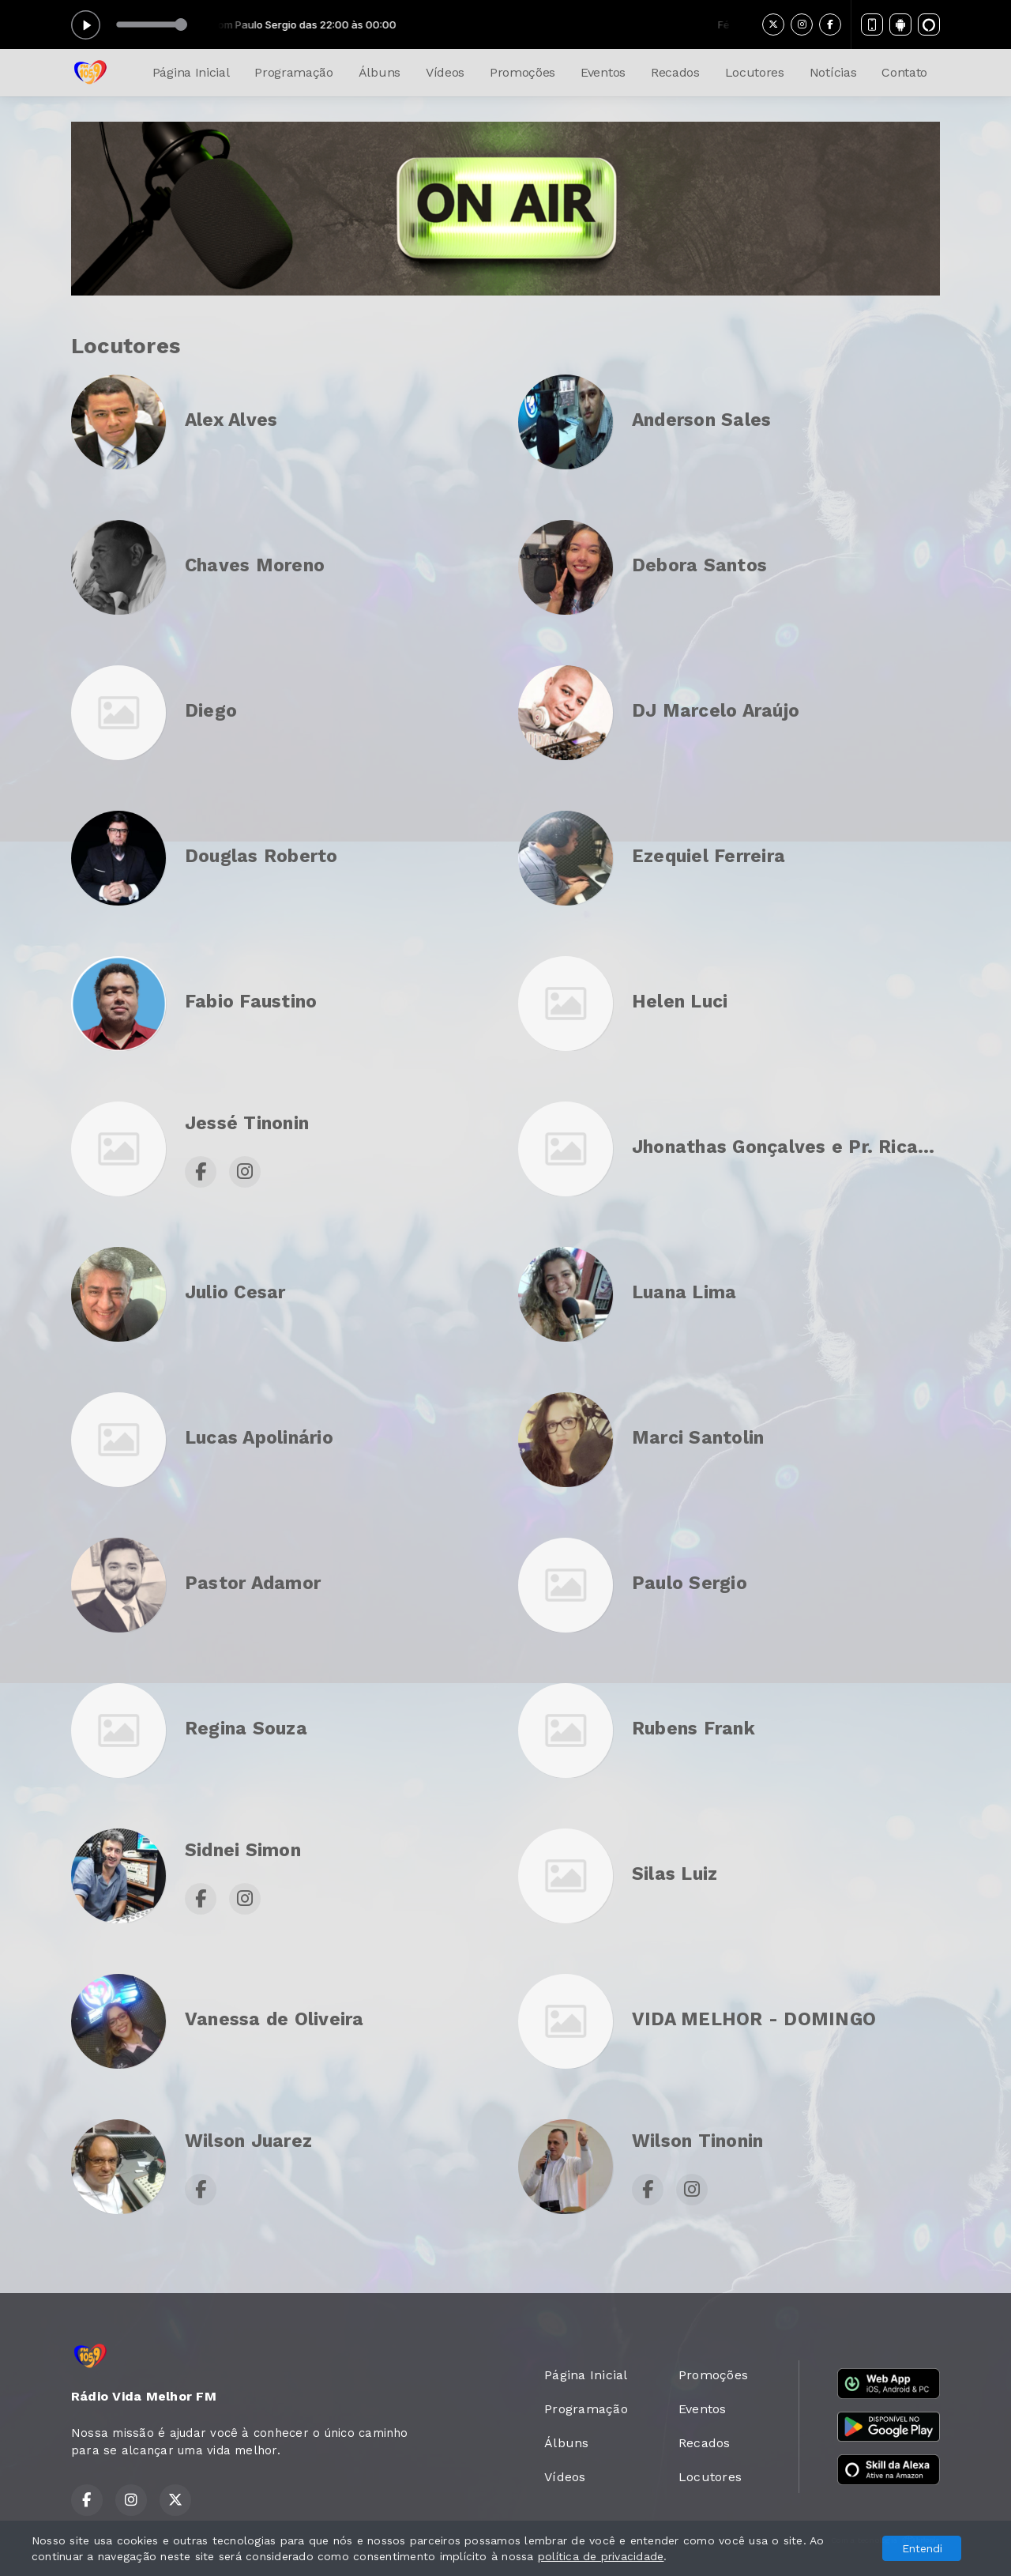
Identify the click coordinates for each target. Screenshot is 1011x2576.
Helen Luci (679, 1001)
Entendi (922, 2548)
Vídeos (445, 72)
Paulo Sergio (689, 1583)
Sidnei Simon (243, 1850)
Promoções (522, 72)
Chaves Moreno (255, 565)
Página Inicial (191, 72)
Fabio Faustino (251, 1001)
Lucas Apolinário (259, 1437)
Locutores (754, 72)
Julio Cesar (235, 1292)
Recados (675, 72)
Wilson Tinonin (697, 2141)
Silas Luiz (674, 1874)
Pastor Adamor (253, 1583)
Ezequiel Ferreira (708, 856)
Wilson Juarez (248, 2141)
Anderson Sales (701, 420)
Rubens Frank (693, 1728)
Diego (211, 710)
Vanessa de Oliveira (274, 2019)
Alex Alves (231, 420)
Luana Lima (684, 1292)
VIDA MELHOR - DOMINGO (754, 2019)
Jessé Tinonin (247, 1123)
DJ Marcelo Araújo (715, 710)
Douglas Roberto (261, 856)
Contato (904, 72)
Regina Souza (246, 1728)
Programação (293, 72)
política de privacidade (601, 2556)
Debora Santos (699, 565)
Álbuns (379, 72)
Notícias (833, 72)
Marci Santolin (698, 1437)
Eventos (603, 72)
